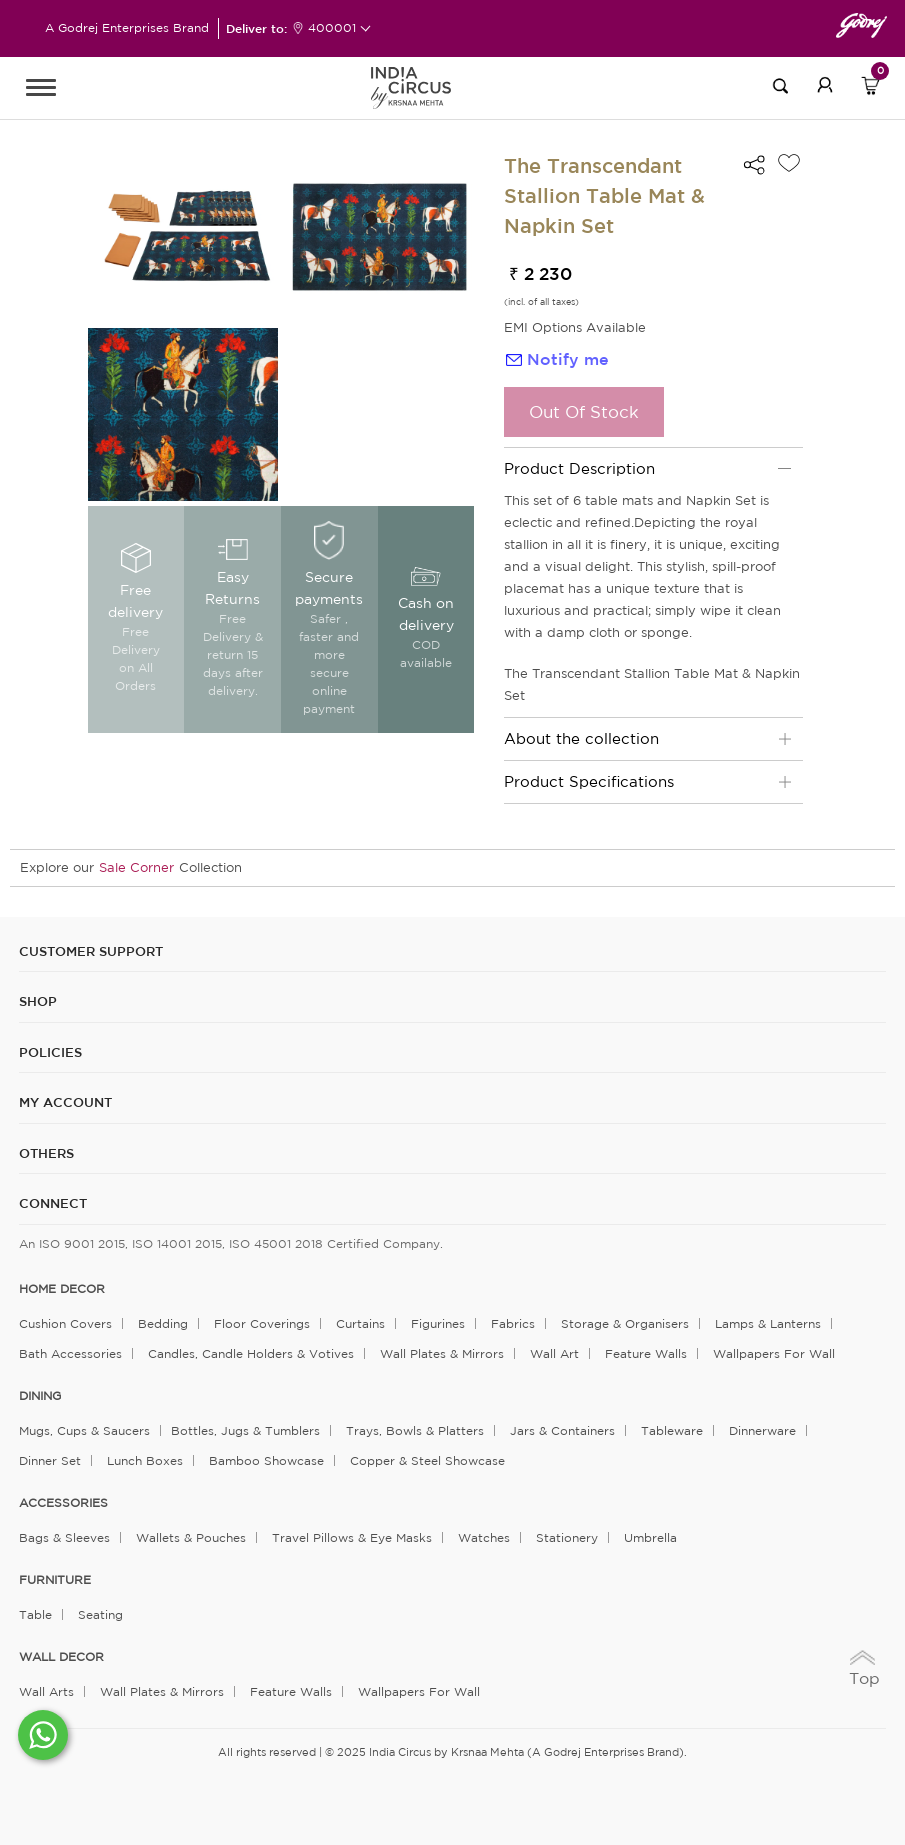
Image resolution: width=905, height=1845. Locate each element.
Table (35, 1614)
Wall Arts (46, 1691)
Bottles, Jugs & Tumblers (245, 1430)
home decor (62, 1289)
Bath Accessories (70, 1353)
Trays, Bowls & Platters (415, 1430)
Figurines (438, 1323)
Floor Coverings (262, 1323)
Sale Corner (136, 867)
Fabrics (513, 1323)
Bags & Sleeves (64, 1537)
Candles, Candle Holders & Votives (251, 1353)
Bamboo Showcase (266, 1460)
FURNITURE (55, 1580)
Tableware (672, 1430)
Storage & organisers (625, 1323)
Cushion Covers (65, 1323)
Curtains (360, 1323)
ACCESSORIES (63, 1503)
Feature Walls (646, 1353)
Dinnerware (762, 1430)
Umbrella (650, 1537)
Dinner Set (50, 1460)
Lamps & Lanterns (768, 1323)
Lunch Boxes (145, 1460)
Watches (484, 1537)
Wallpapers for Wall (774, 1353)
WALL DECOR (61, 1657)
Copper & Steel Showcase (427, 1460)
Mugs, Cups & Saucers (84, 1430)
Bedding (163, 1323)
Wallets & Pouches (191, 1537)
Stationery (567, 1537)
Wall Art (554, 1353)
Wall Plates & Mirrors (442, 1353)
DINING (40, 1396)
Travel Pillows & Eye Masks (352, 1537)
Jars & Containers (562, 1430)
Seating (100, 1614)
